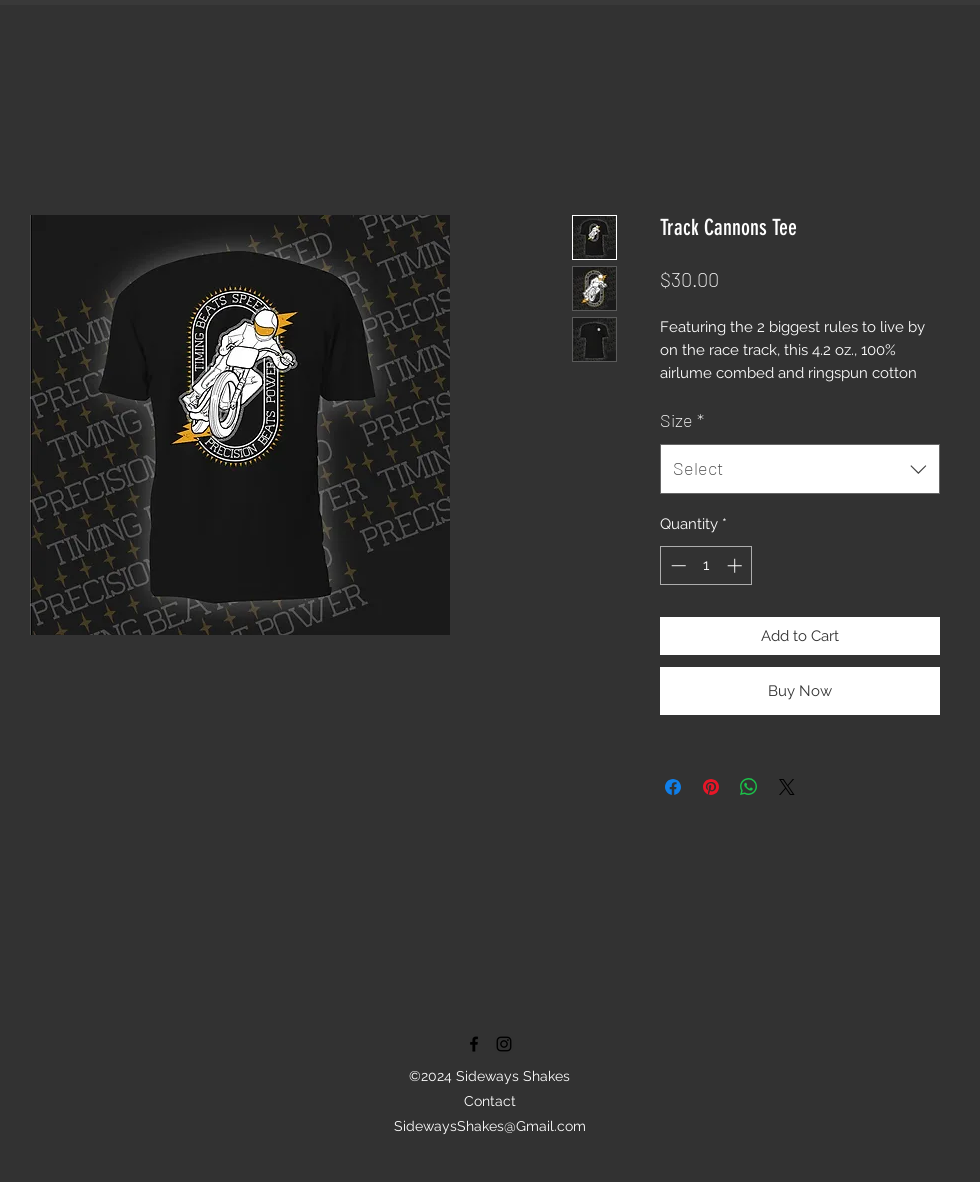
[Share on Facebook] (673, 787)
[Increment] (736, 565)
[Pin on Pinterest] (711, 787)
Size (682, 420)
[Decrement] (676, 565)
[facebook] (474, 1044)
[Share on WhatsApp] (749, 787)
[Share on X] (787, 787)
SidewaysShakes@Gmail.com (490, 1126)
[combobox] (800, 469)
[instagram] (504, 1044)
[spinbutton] (706, 565)
